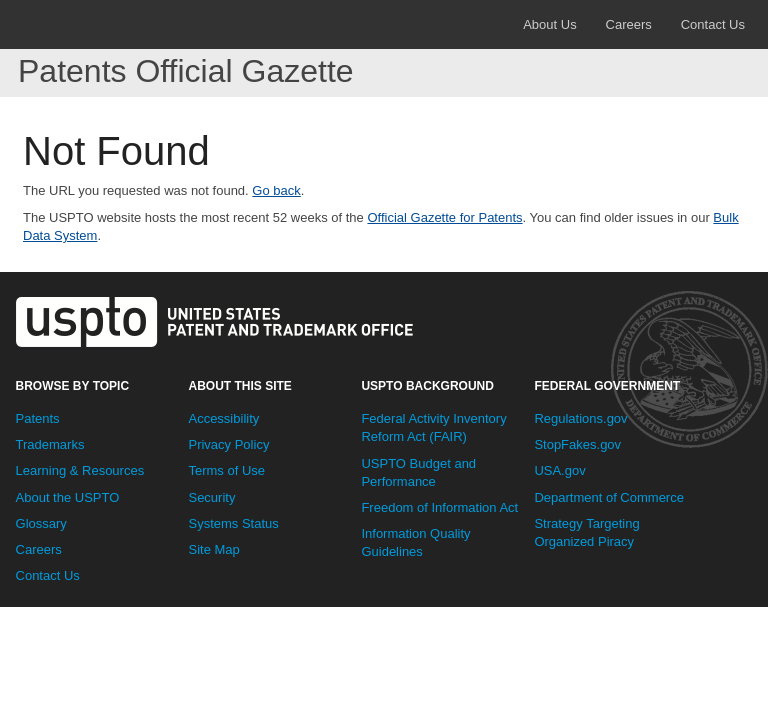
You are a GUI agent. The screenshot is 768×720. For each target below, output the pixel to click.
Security (211, 497)
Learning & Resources (80, 470)
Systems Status (233, 523)
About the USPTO (68, 497)
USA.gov (559, 470)
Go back (276, 190)
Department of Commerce (609, 497)
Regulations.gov (580, 418)
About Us (549, 24)
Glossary (41, 523)
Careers (629, 24)
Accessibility (223, 418)
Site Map (213, 549)
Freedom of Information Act (439, 507)
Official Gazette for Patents (444, 217)
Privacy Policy (228, 444)
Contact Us (713, 24)
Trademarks (50, 444)
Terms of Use (226, 470)
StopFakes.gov (577, 444)
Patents (38, 418)
